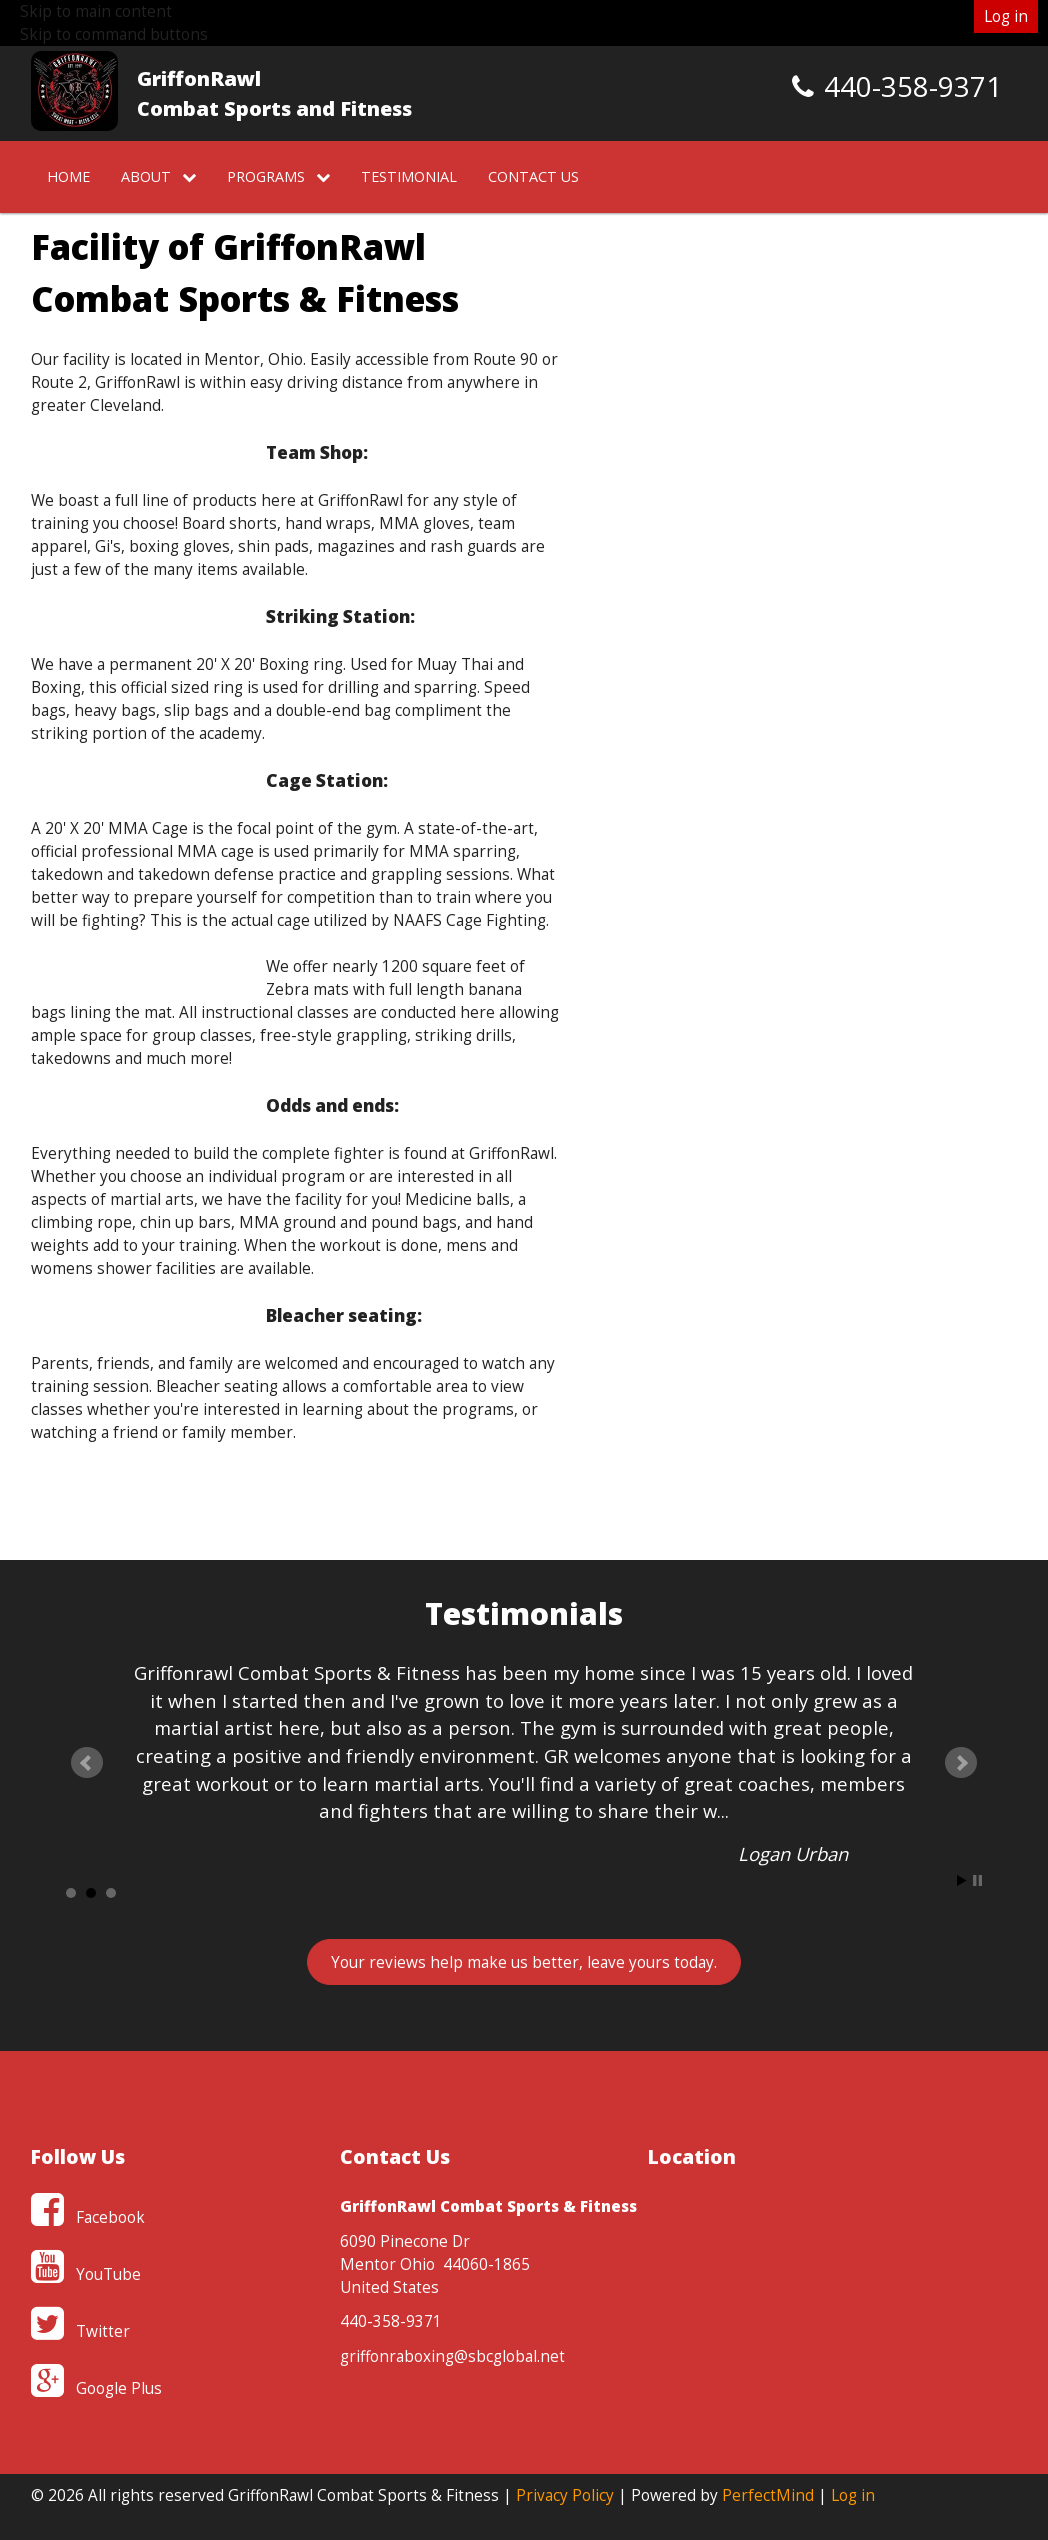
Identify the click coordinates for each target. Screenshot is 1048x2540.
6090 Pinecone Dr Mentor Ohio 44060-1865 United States (435, 2264)
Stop (977, 1880)
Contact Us (533, 176)
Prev (87, 1763)
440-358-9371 (391, 2321)
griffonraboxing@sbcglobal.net (452, 2356)
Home (68, 176)
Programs (279, 176)
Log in (1006, 16)
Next (961, 1763)
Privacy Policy (565, 2495)
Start (962, 1880)
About (159, 176)
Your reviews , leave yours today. (524, 1962)
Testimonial (409, 176)
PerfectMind (768, 2495)
